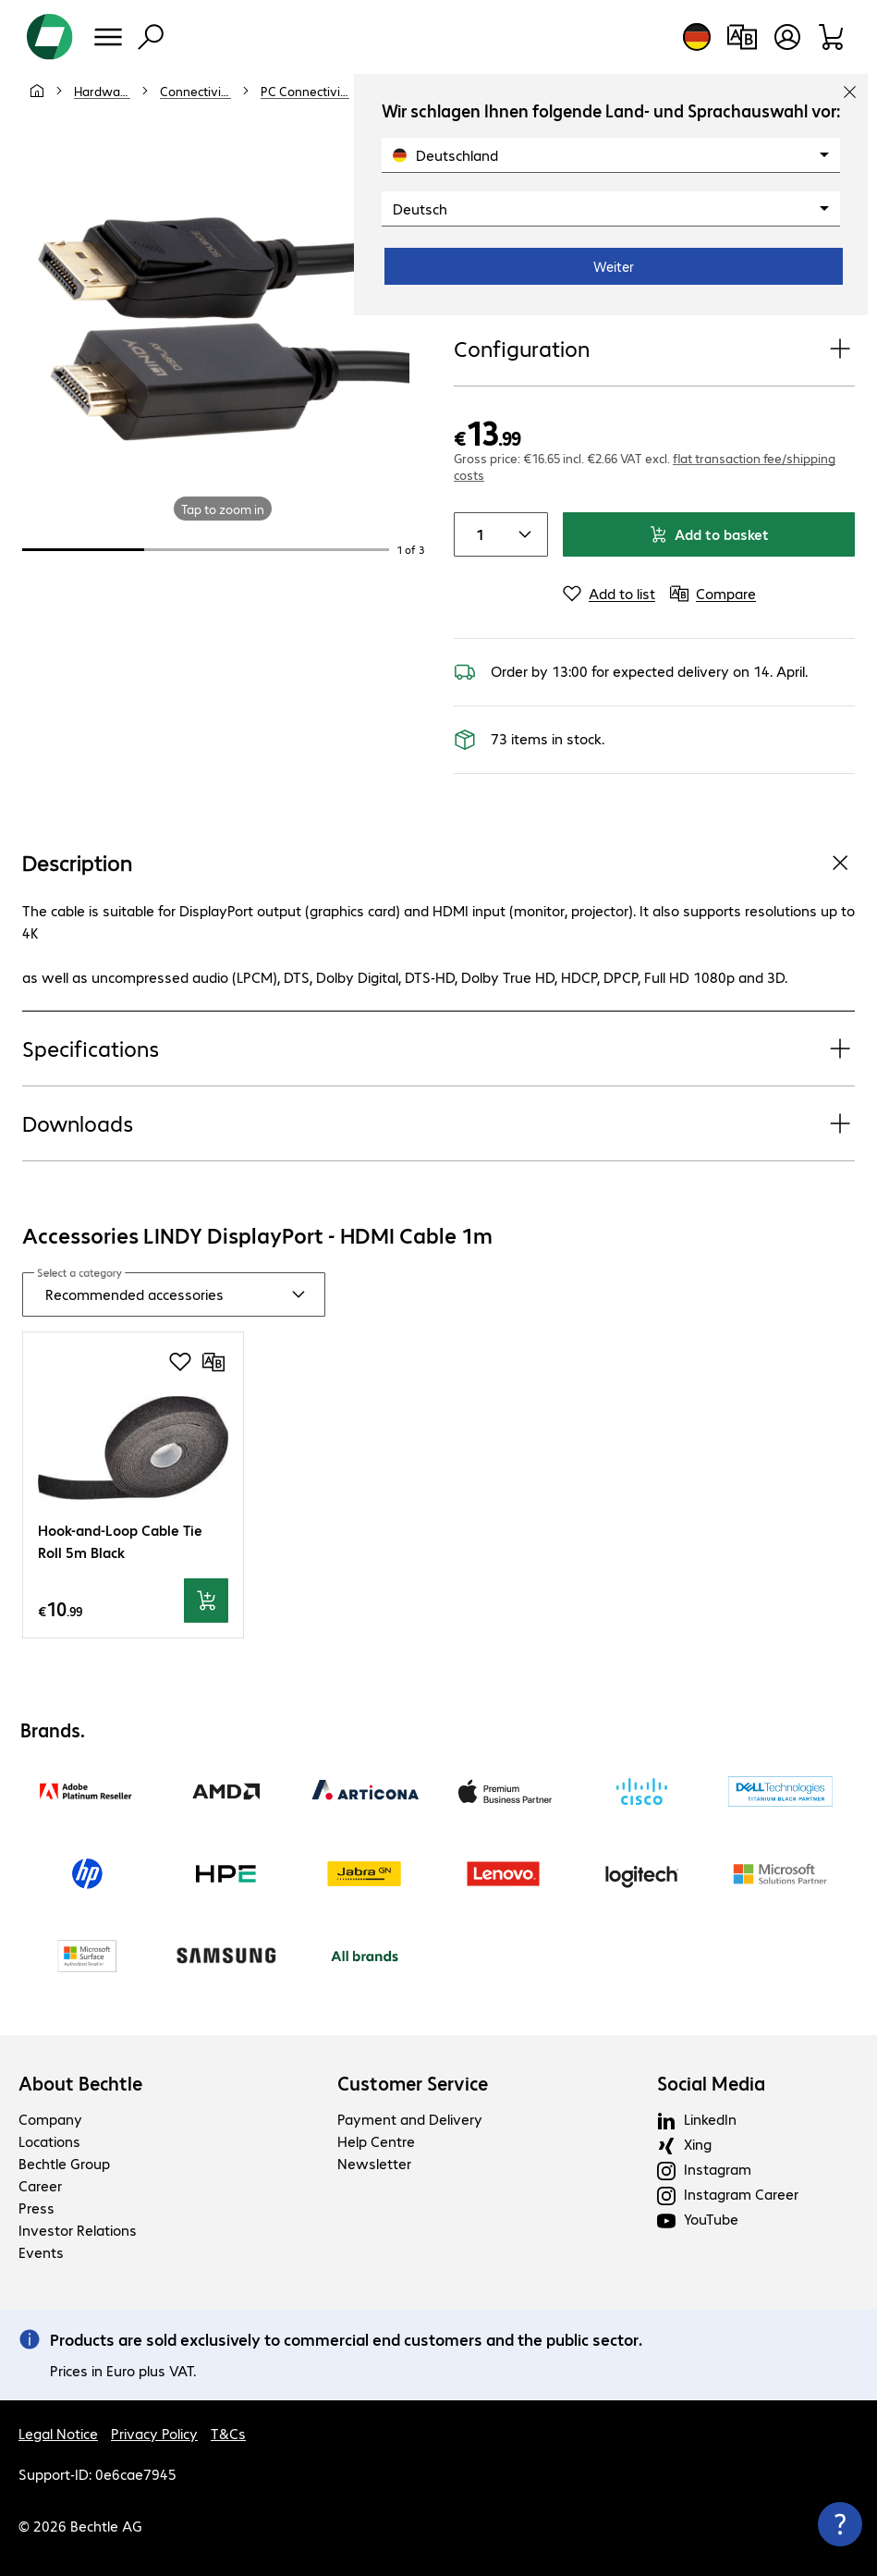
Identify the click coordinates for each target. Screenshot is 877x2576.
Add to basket (709, 534)
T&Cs (228, 2433)
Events (41, 2252)
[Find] (150, 37)
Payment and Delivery (409, 2118)
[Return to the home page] (50, 37)
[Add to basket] (206, 1600)
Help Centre (376, 2141)
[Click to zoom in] (223, 319)
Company (50, 2118)
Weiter (613, 266)
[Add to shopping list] (180, 1362)
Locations (49, 2141)
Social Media (711, 2083)
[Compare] (713, 593)
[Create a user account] (787, 37)
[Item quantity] (477, 534)
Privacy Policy (154, 2433)
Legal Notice (58, 2433)
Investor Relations (77, 2229)
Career (40, 2185)
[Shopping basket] (832, 37)
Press (36, 2207)
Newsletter (374, 2163)
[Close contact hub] (840, 2524)
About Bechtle (80, 2083)
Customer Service (412, 2083)
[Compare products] (741, 37)
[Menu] (108, 37)
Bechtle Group (64, 2163)
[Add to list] (609, 593)
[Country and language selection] (697, 37)
